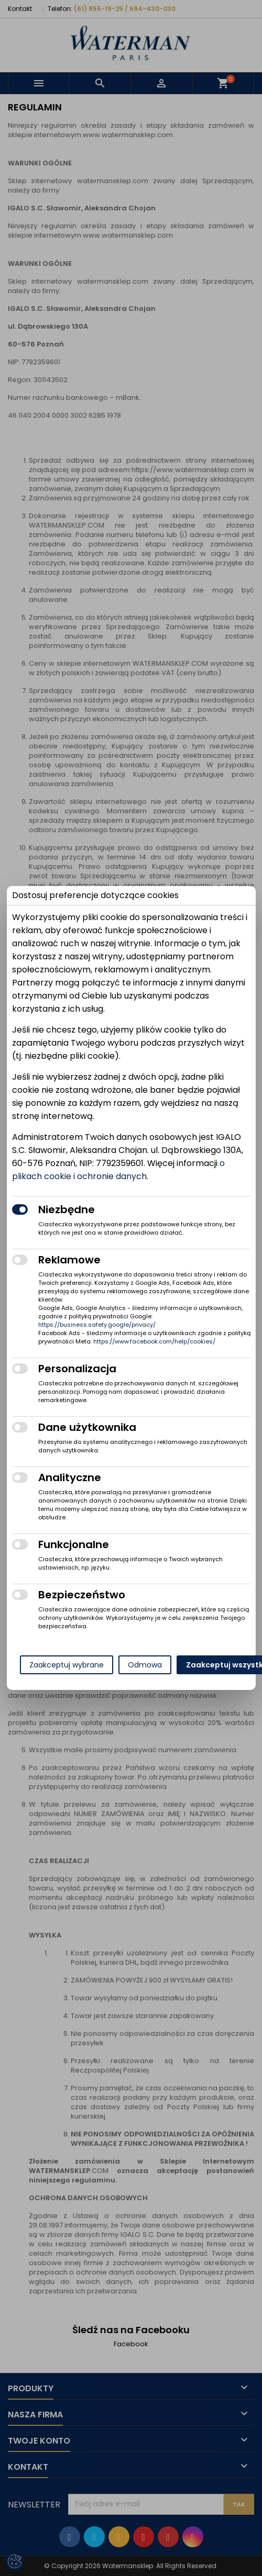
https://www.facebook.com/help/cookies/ (154, 1341)
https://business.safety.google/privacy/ (97, 1324)
